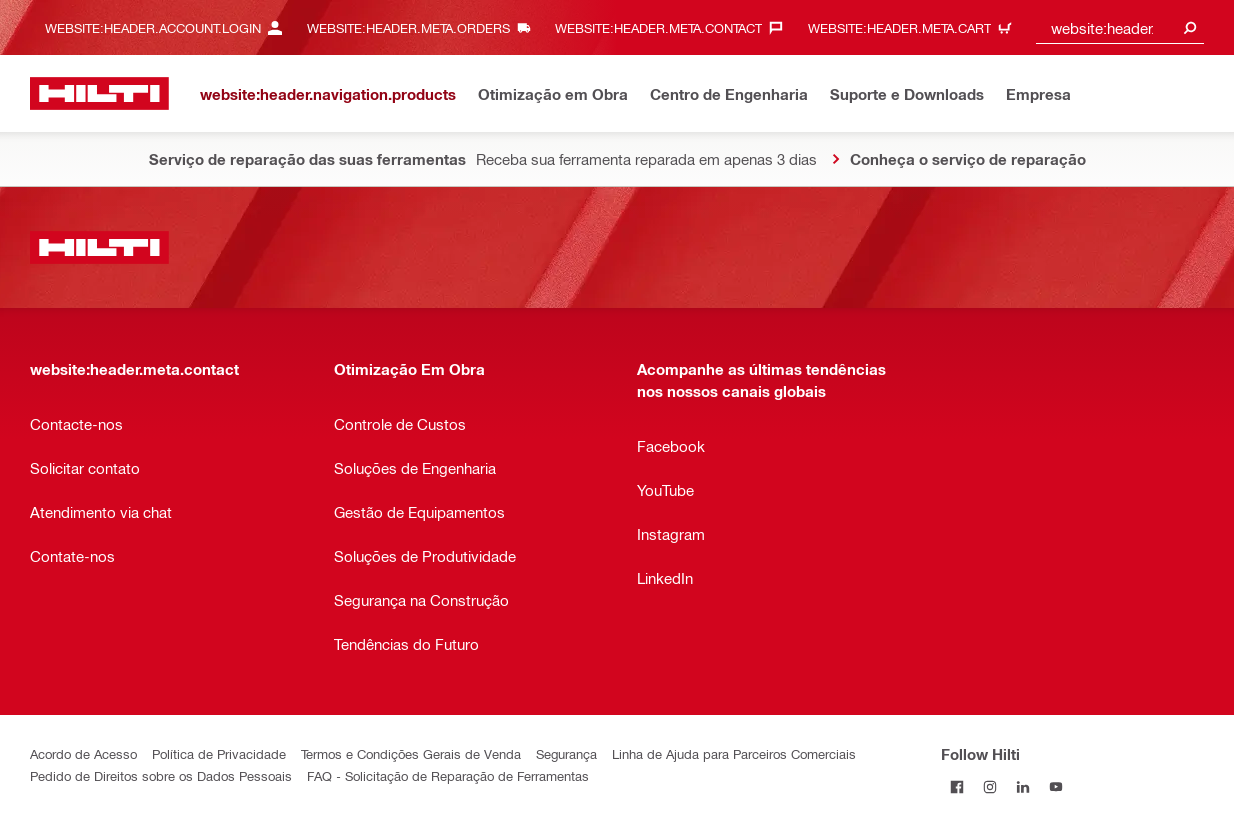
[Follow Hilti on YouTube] (1056, 786)
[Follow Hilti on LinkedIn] (1023, 786)
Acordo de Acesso (83, 753)
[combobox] (1120, 27)
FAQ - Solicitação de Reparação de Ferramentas (448, 775)
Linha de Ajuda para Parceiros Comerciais (734, 753)
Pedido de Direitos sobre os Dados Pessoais (161, 775)
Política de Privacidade (219, 753)
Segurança (566, 753)
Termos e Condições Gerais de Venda (411, 753)
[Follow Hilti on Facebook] (957, 786)
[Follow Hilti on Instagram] (990, 786)
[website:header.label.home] (99, 93)
